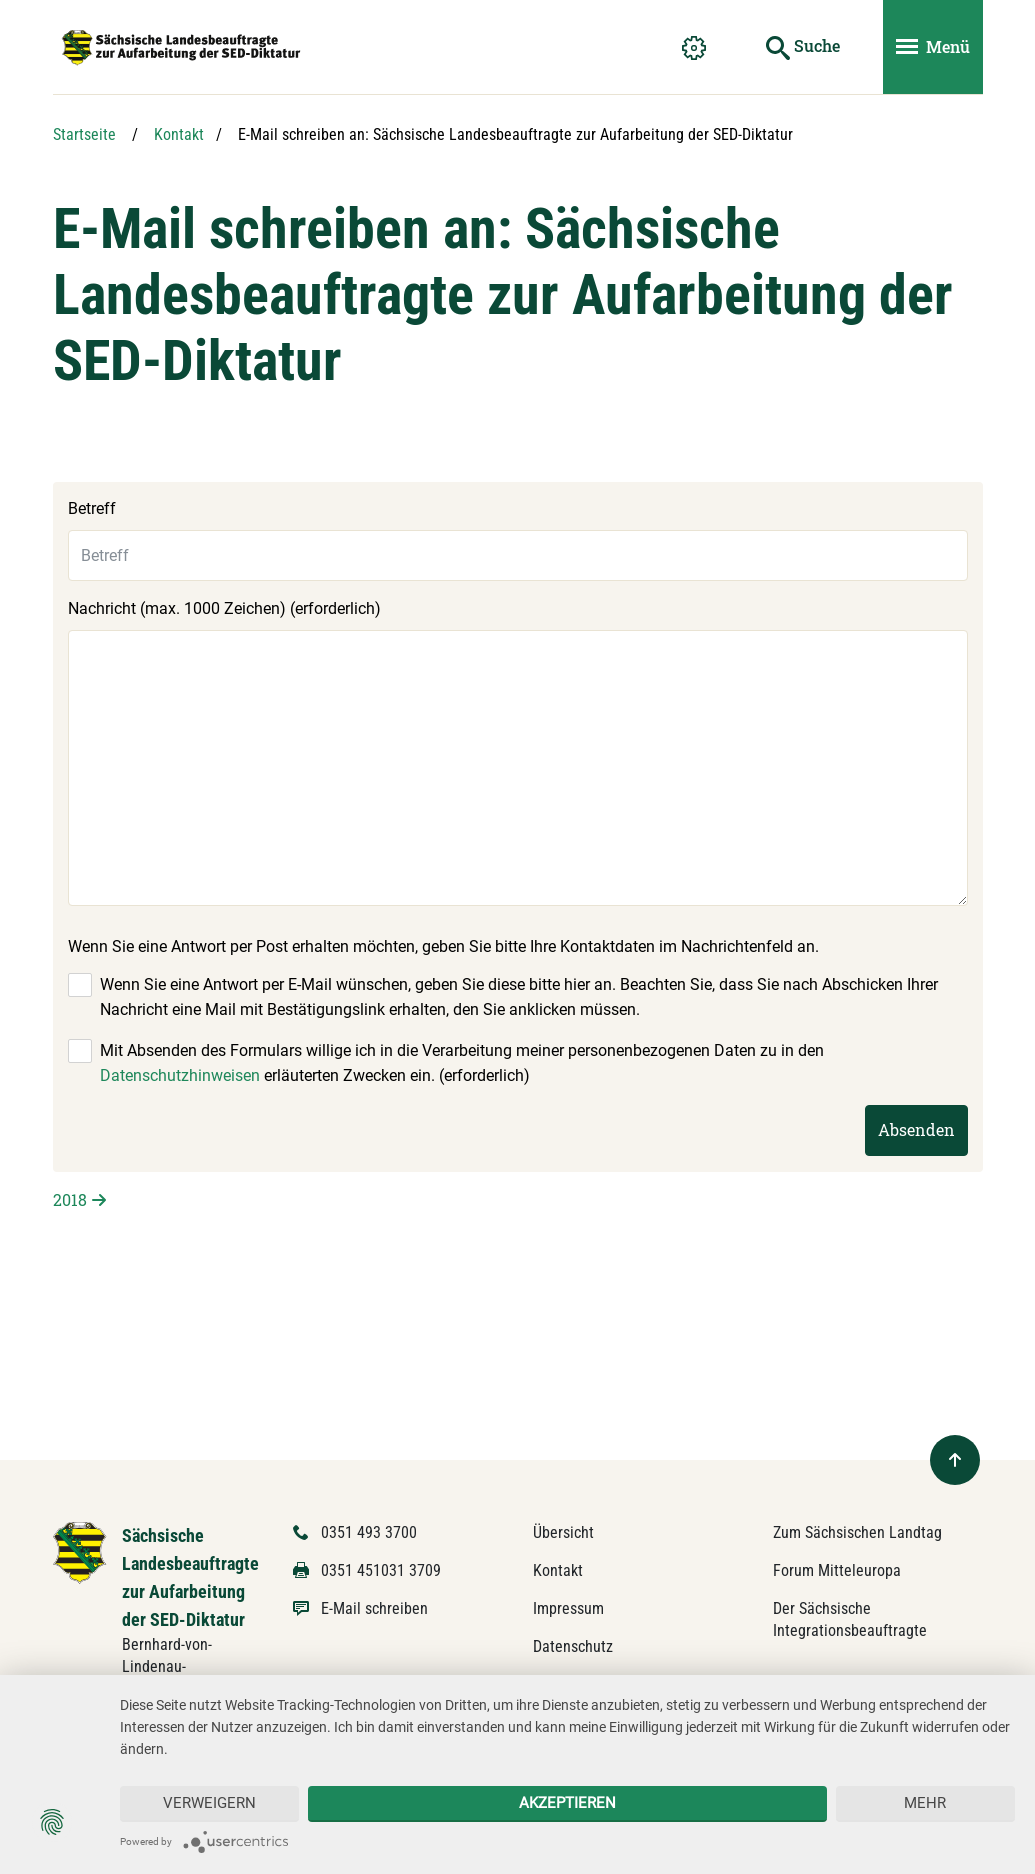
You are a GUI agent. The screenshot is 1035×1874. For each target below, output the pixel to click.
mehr (925, 1803)
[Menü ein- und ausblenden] (933, 47)
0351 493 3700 (369, 1532)
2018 (70, 1199)
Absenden (916, 1129)
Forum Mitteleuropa (837, 1570)
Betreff (92, 508)
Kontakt (179, 134)
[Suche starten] (803, 47)
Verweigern (209, 1803)
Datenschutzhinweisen (180, 1075)
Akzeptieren (567, 1803)
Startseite (84, 134)
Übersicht (563, 1532)
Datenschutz (573, 1646)
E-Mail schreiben (374, 1608)
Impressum (568, 1608)
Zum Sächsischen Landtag (857, 1532)
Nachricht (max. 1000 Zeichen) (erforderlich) (224, 608)
